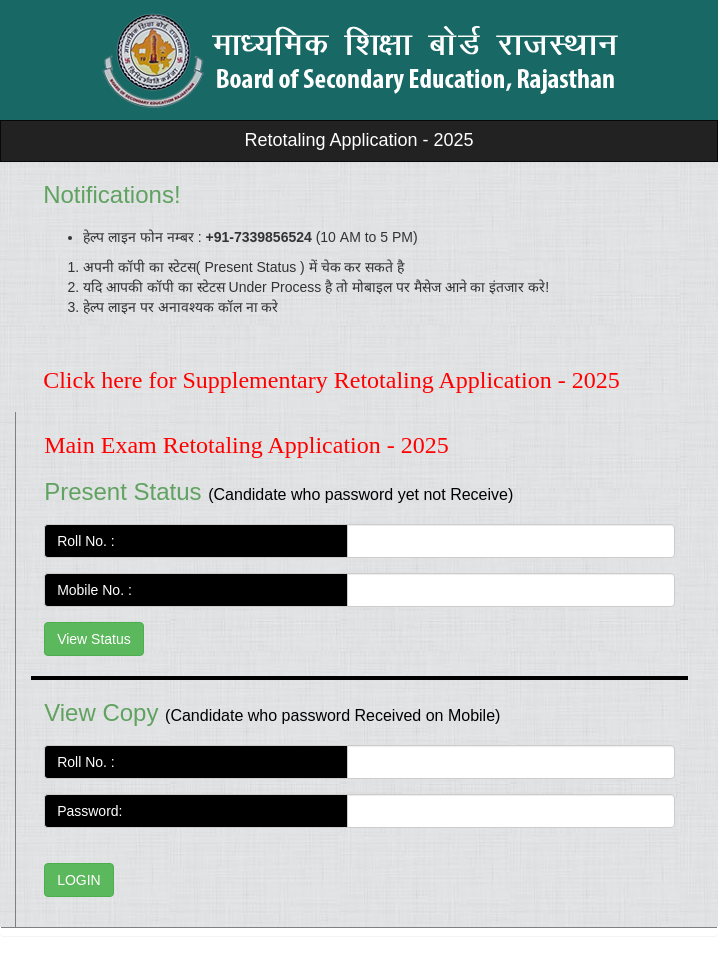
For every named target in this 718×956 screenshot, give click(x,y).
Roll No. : (89, 541)
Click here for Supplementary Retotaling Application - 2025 (331, 380)
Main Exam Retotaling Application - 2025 (246, 445)
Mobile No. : (98, 590)
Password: (89, 811)
